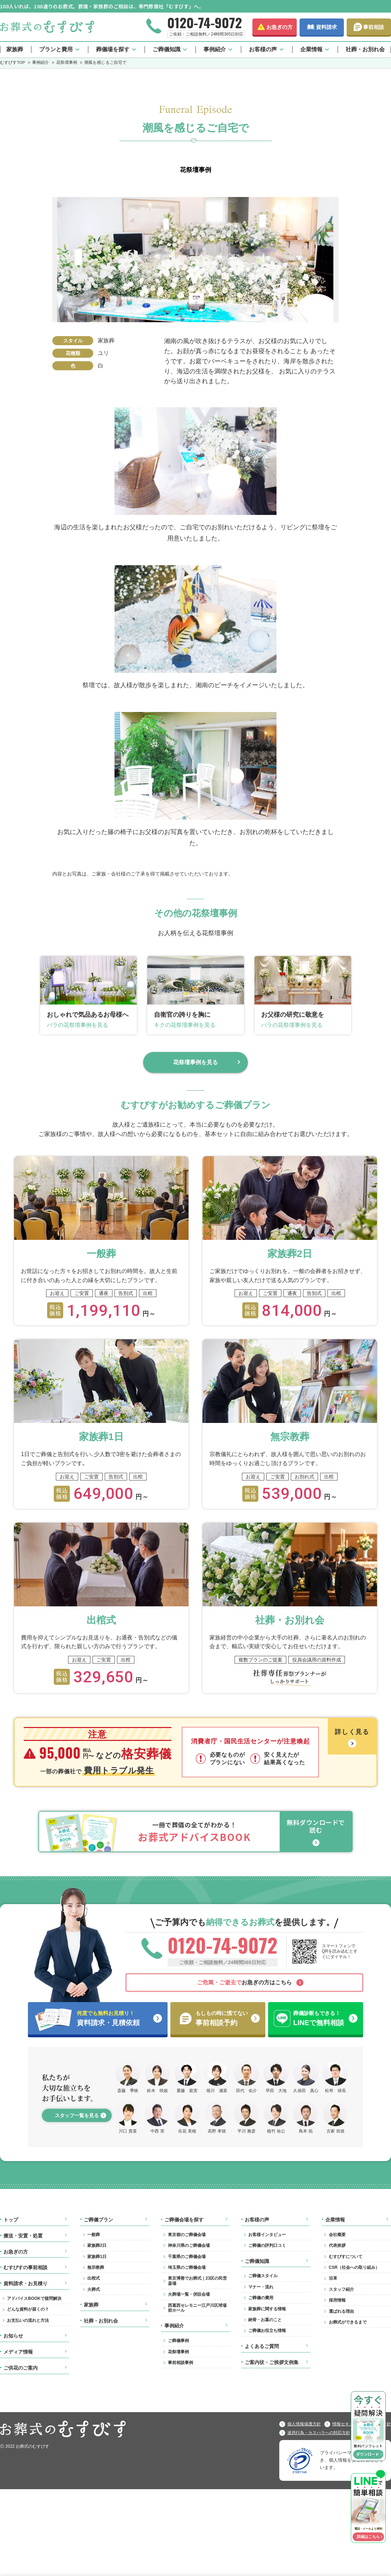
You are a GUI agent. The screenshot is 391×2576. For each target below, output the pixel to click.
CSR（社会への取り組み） (354, 2267)
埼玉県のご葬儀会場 (187, 2267)
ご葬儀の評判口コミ (267, 2245)
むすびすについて (345, 2256)
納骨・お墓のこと (265, 2319)
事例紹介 (215, 49)
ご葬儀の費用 (260, 2297)
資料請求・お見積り (25, 2283)
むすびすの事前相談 (25, 2267)
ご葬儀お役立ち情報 (267, 2330)
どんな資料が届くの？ (28, 2309)
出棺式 (93, 2278)
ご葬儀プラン (98, 2219)
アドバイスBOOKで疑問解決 (34, 2298)
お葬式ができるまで (348, 2322)
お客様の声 (263, 49)
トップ (10, 2219)
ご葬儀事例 (178, 2340)
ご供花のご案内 (20, 2368)
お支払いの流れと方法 (28, 2320)
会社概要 (337, 2234)
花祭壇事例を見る (195, 1062)
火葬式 (93, 2289)
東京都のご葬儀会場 (187, 2234)
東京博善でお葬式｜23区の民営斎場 (197, 2281)
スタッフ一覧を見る (77, 2115)
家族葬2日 (96, 2245)
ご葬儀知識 (166, 49)
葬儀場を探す (113, 49)
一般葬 (93, 2234)
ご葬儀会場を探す (184, 2219)
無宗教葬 (95, 2267)
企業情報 (311, 49)
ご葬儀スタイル (263, 2275)
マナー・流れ (260, 2287)
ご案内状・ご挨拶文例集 (271, 2362)
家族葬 (14, 49)
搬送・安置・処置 (23, 2235)
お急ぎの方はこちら (244, 1982)
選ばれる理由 (341, 2311)
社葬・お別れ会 (365, 49)
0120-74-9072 (204, 22)
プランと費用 (56, 49)
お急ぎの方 (279, 27)
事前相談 (373, 27)
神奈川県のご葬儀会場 (189, 2245)
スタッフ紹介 (341, 2289)
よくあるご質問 (262, 2346)
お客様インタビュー (267, 2234)
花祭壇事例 (178, 2351)
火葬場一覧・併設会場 (189, 2294)
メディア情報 (18, 2352)
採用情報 (337, 2300)
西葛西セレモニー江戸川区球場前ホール (197, 2308)
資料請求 (326, 27)
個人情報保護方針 (304, 2424)
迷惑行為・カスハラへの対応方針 (318, 2433)
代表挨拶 (337, 2245)
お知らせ (13, 2336)
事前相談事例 (180, 2362)
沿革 (333, 2278)
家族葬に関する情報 (267, 2308)
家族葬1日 (96, 2256)
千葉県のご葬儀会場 (187, 2256)
